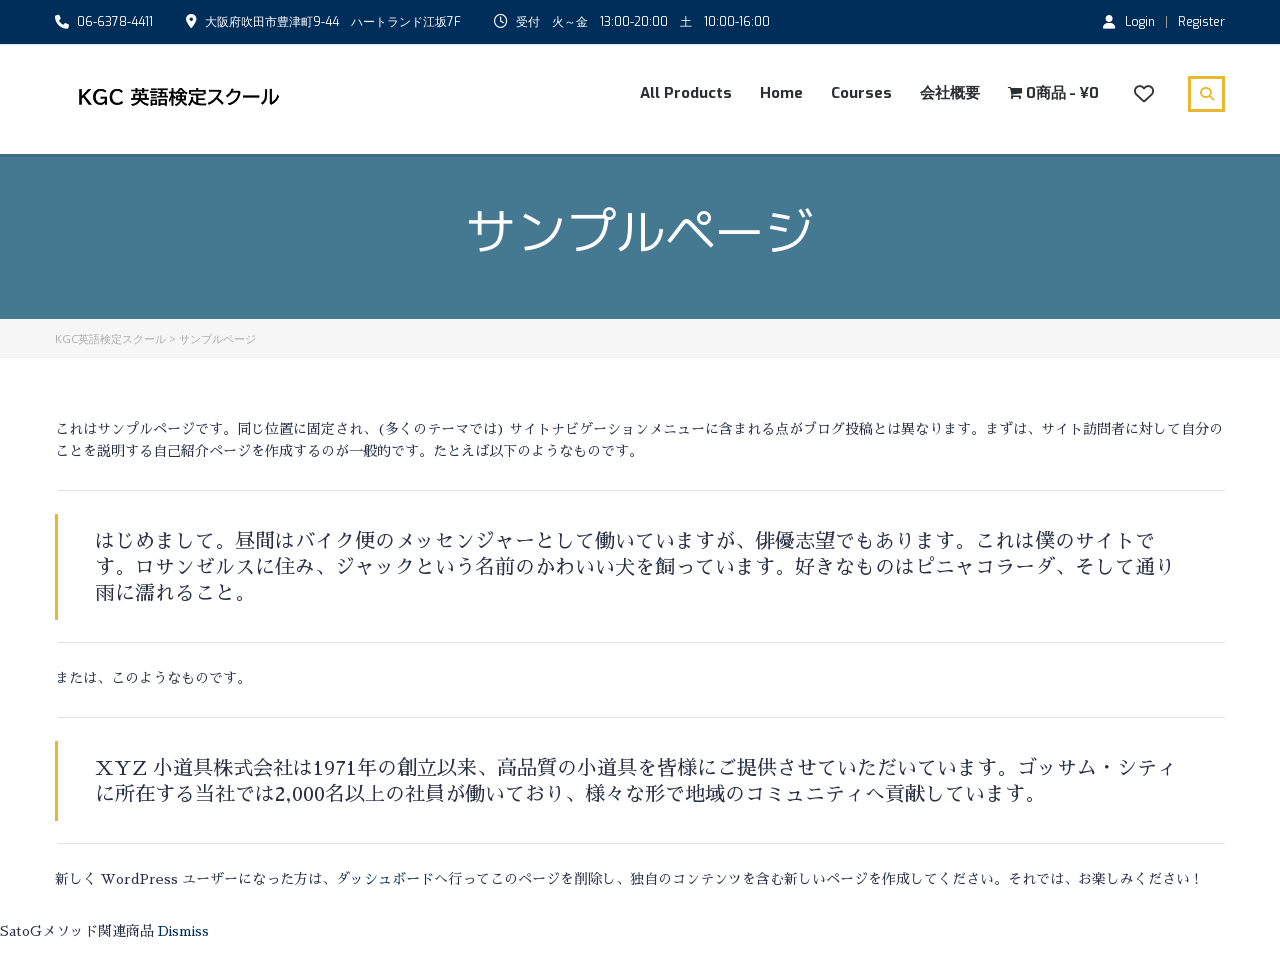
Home (781, 93)
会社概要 (950, 93)
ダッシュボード (385, 879)
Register (1201, 22)
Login (1129, 21)
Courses (861, 93)
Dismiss (183, 931)
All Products (686, 93)
